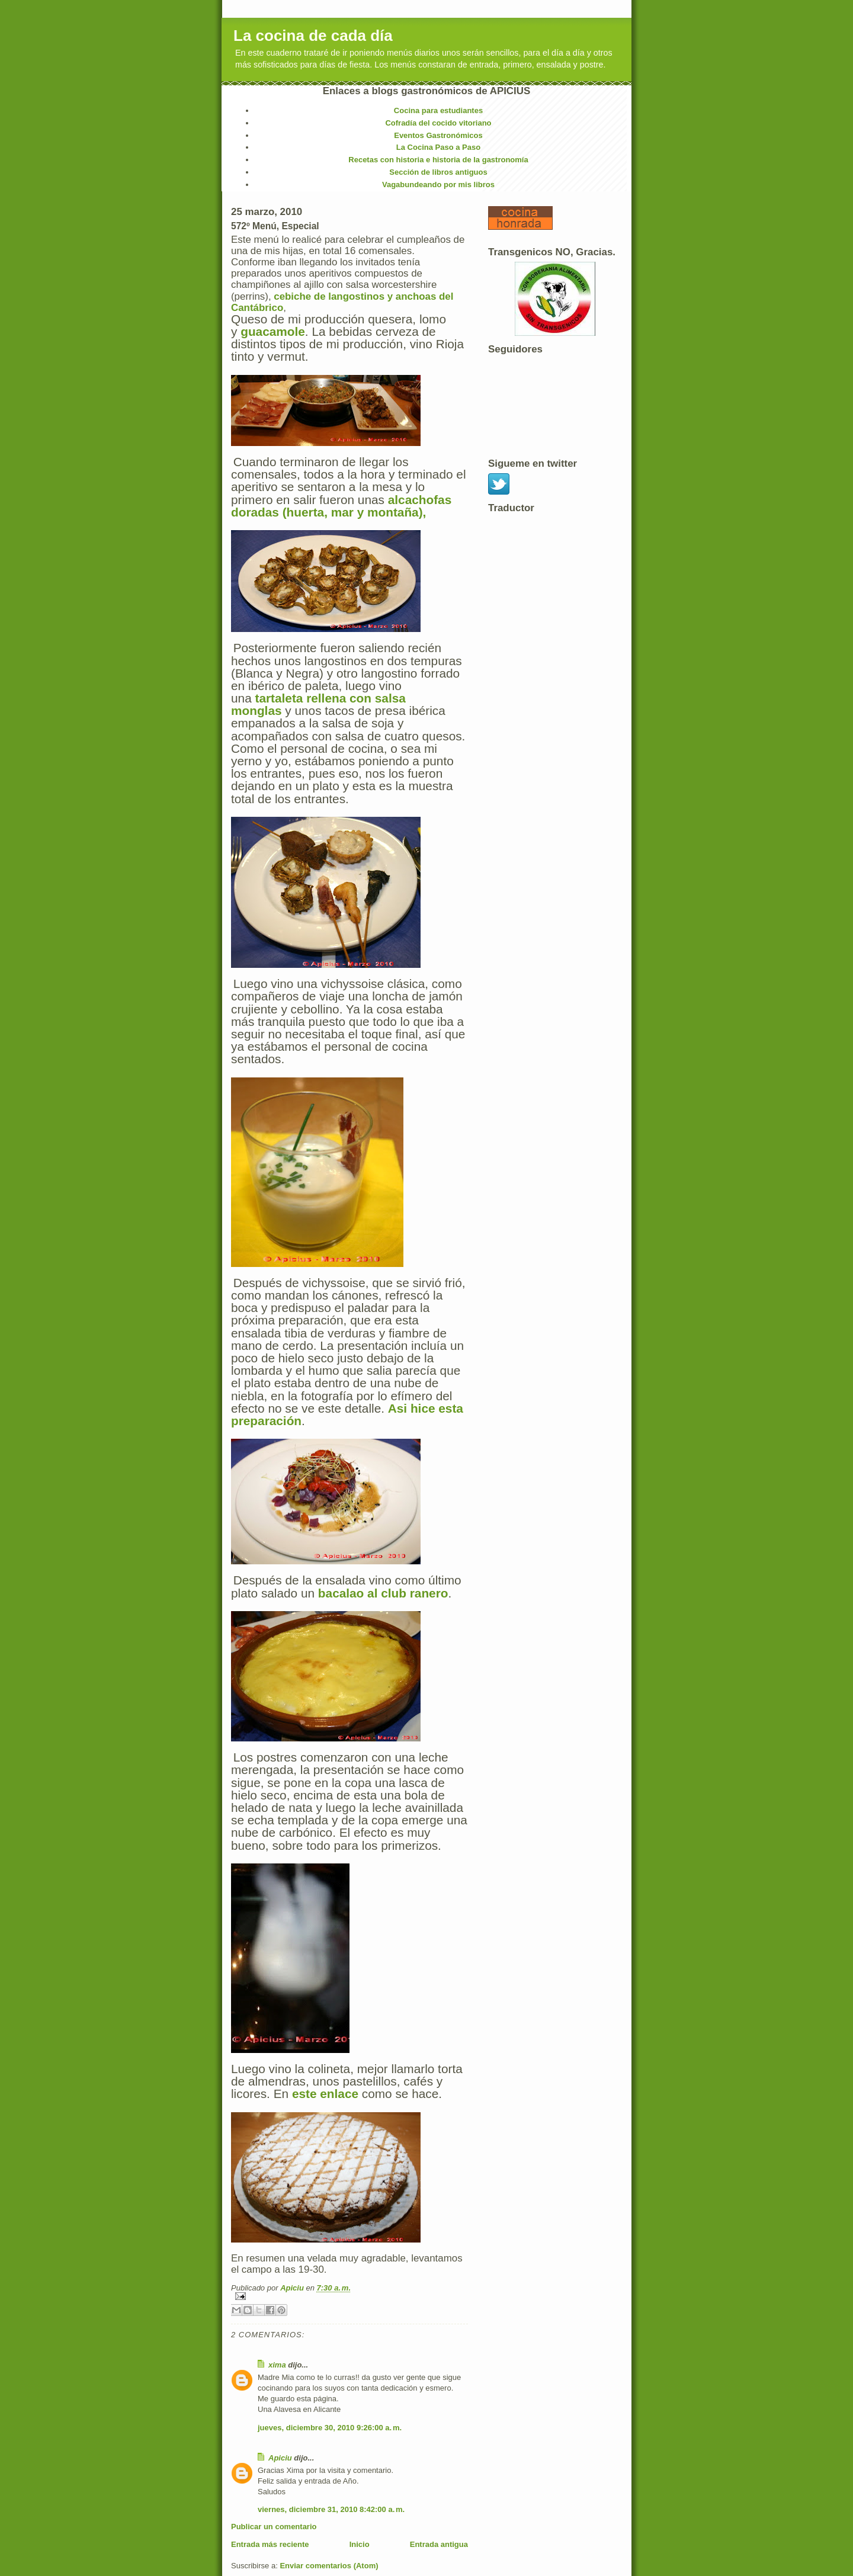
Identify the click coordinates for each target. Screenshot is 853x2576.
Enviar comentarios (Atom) (329, 2565)
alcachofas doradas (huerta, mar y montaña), (341, 506)
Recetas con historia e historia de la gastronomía (438, 159)
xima (277, 2364)
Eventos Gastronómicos (438, 135)
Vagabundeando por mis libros (438, 184)
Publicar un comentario (273, 2526)
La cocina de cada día (313, 35)
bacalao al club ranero (383, 1593)
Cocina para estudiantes (438, 110)
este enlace (325, 2093)
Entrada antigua (439, 2544)
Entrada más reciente (270, 2544)
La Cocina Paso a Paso (438, 147)
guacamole (272, 331)
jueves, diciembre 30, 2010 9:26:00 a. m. (330, 2427)
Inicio (359, 2544)
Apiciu (293, 2287)
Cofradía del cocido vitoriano (438, 122)
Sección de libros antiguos (438, 172)
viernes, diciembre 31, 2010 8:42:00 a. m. (331, 2509)
